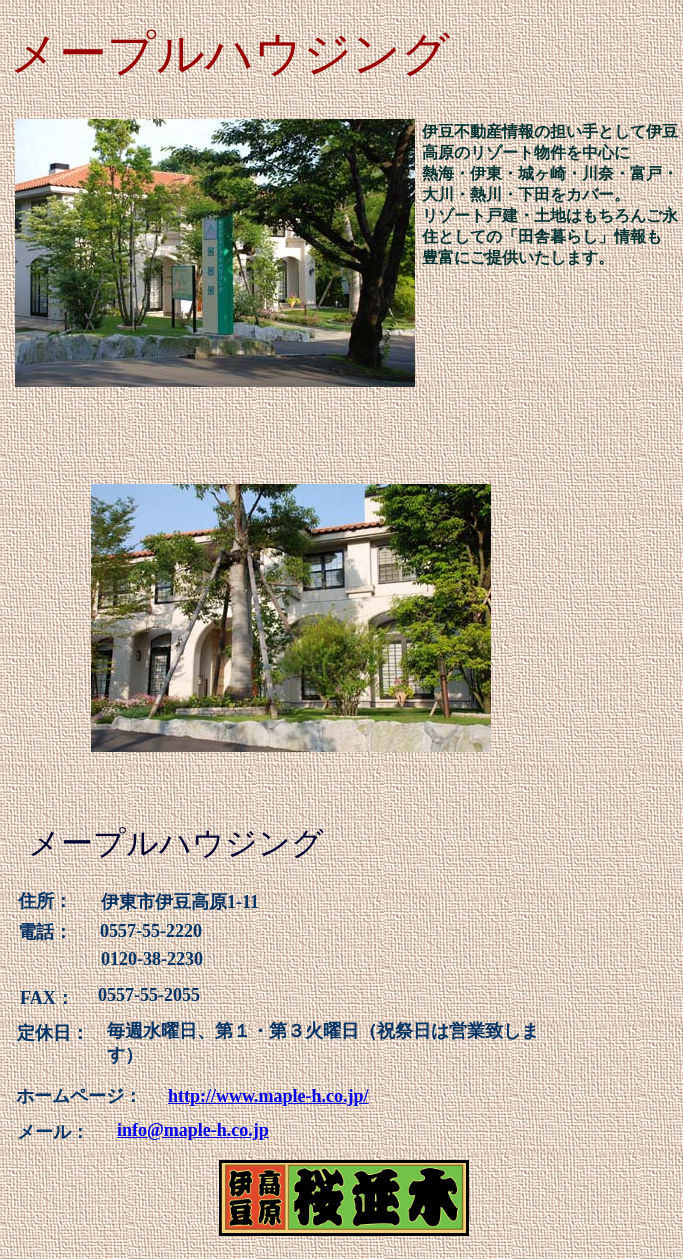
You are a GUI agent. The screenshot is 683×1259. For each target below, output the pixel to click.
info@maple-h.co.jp (193, 1130)
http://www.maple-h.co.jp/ (268, 1096)
